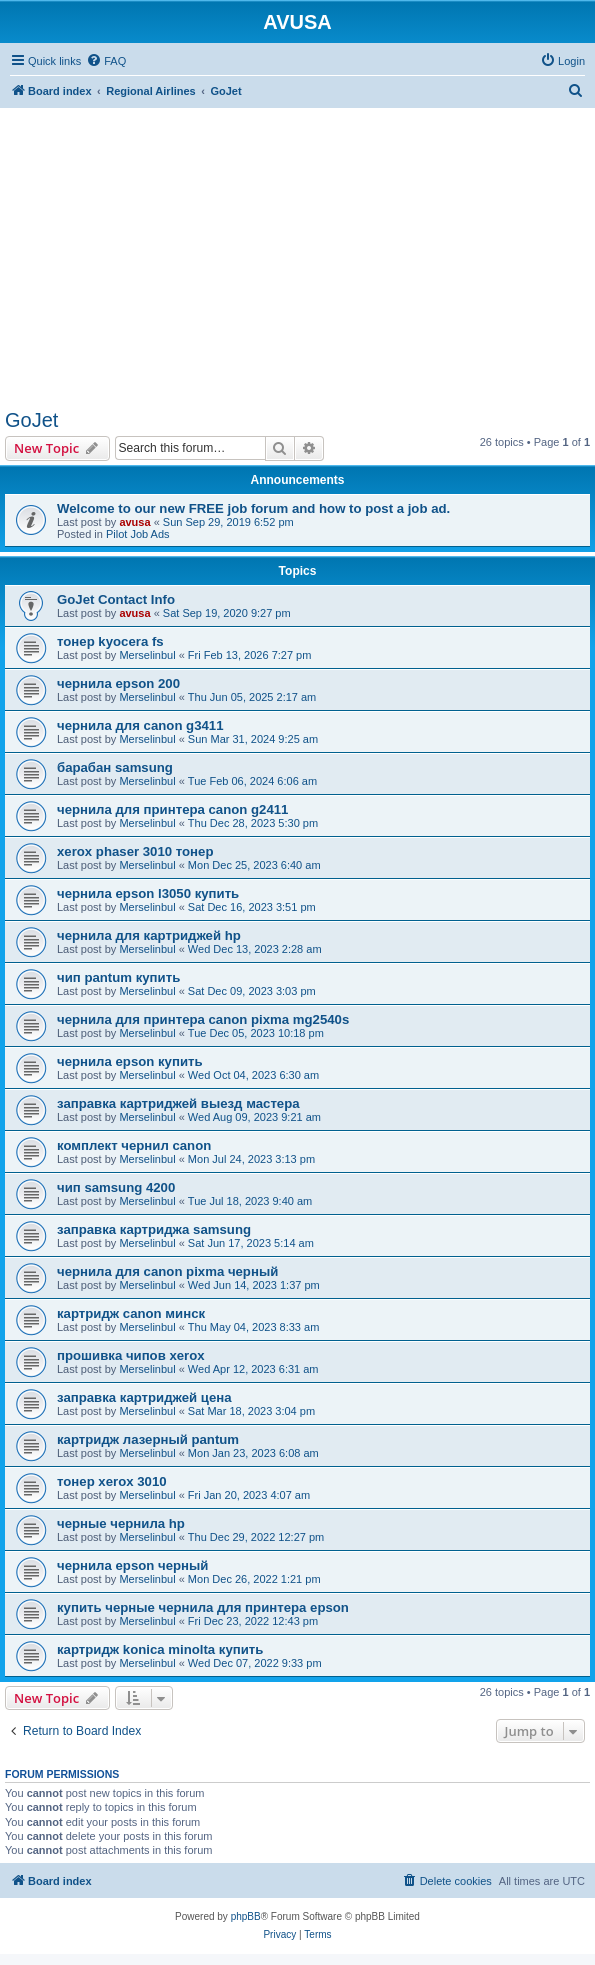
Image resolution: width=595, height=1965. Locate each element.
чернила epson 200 (118, 683)
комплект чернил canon (134, 1145)
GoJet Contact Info (116, 599)
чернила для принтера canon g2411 (172, 809)
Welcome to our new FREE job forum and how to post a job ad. (253, 508)
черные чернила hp (121, 1523)
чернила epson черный (132, 1565)
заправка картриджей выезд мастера (178, 1103)
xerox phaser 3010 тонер (135, 851)
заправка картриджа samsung (154, 1229)
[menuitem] (106, 61)
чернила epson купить (130, 1061)
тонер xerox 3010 (112, 1481)
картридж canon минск (131, 1313)
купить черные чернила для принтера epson (203, 1607)
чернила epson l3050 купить (148, 893)
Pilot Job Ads (138, 534)
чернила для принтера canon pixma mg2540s (203, 1019)
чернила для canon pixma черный (167, 1271)
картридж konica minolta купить (160, 1649)
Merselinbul (147, 655)
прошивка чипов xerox (131, 1355)
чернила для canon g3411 (140, 725)
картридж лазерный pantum (148, 1439)
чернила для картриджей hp (149, 935)
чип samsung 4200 (116, 1187)
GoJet (31, 420)
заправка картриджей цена (144, 1397)
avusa (134, 522)
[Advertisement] (297, 248)
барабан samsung (115, 767)
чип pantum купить (118, 977)
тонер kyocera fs (110, 641)
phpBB (246, 1916)
